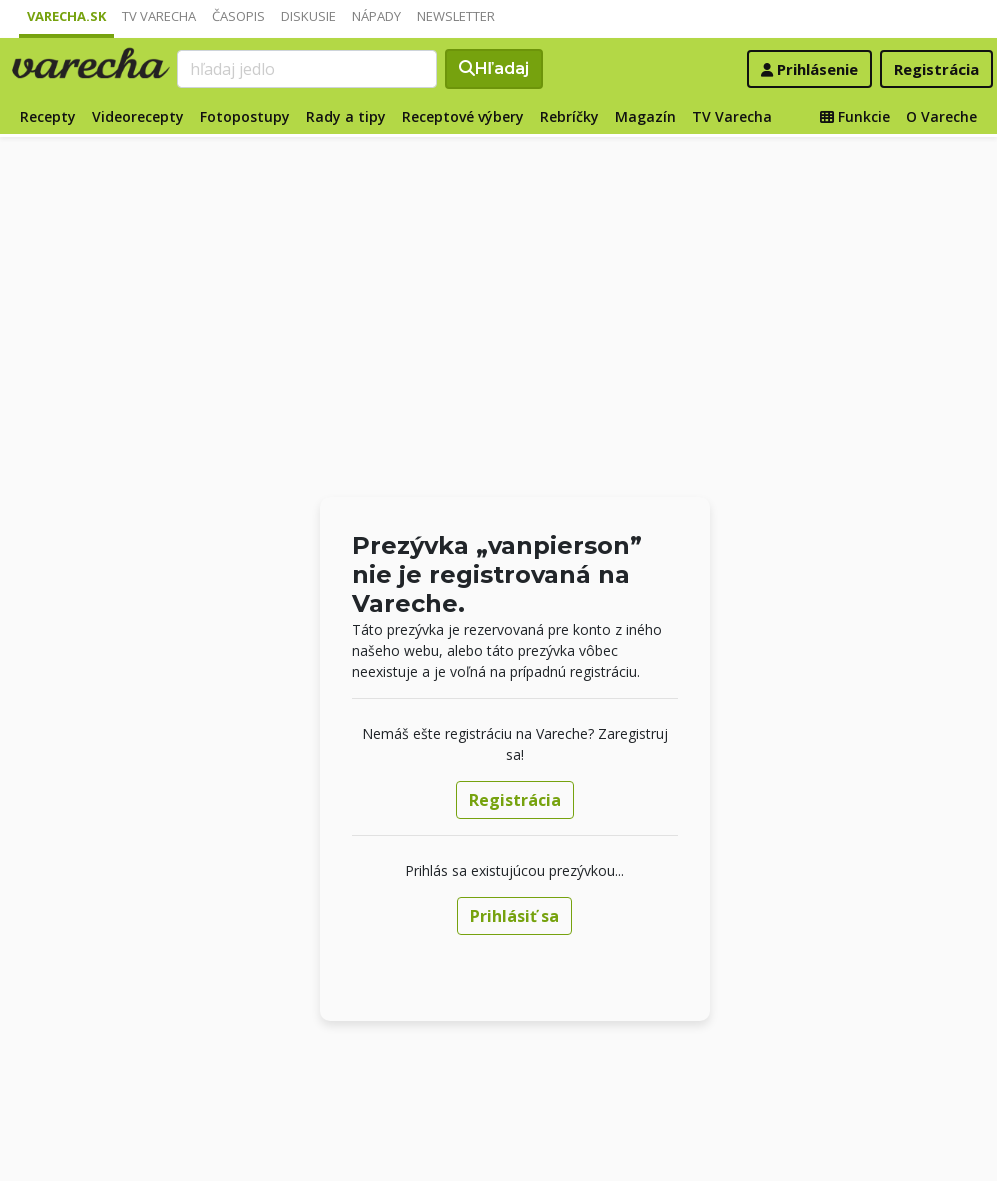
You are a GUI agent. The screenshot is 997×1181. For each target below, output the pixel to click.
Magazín (645, 116)
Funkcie (855, 116)
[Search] (307, 69)
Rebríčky (569, 116)
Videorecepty (138, 116)
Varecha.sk (66, 16)
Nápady (376, 16)
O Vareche (941, 116)
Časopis (238, 16)
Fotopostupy (245, 116)
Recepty (48, 116)
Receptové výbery (463, 116)
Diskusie (308, 16)
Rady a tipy (346, 116)
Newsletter (456, 16)
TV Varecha (159, 16)
